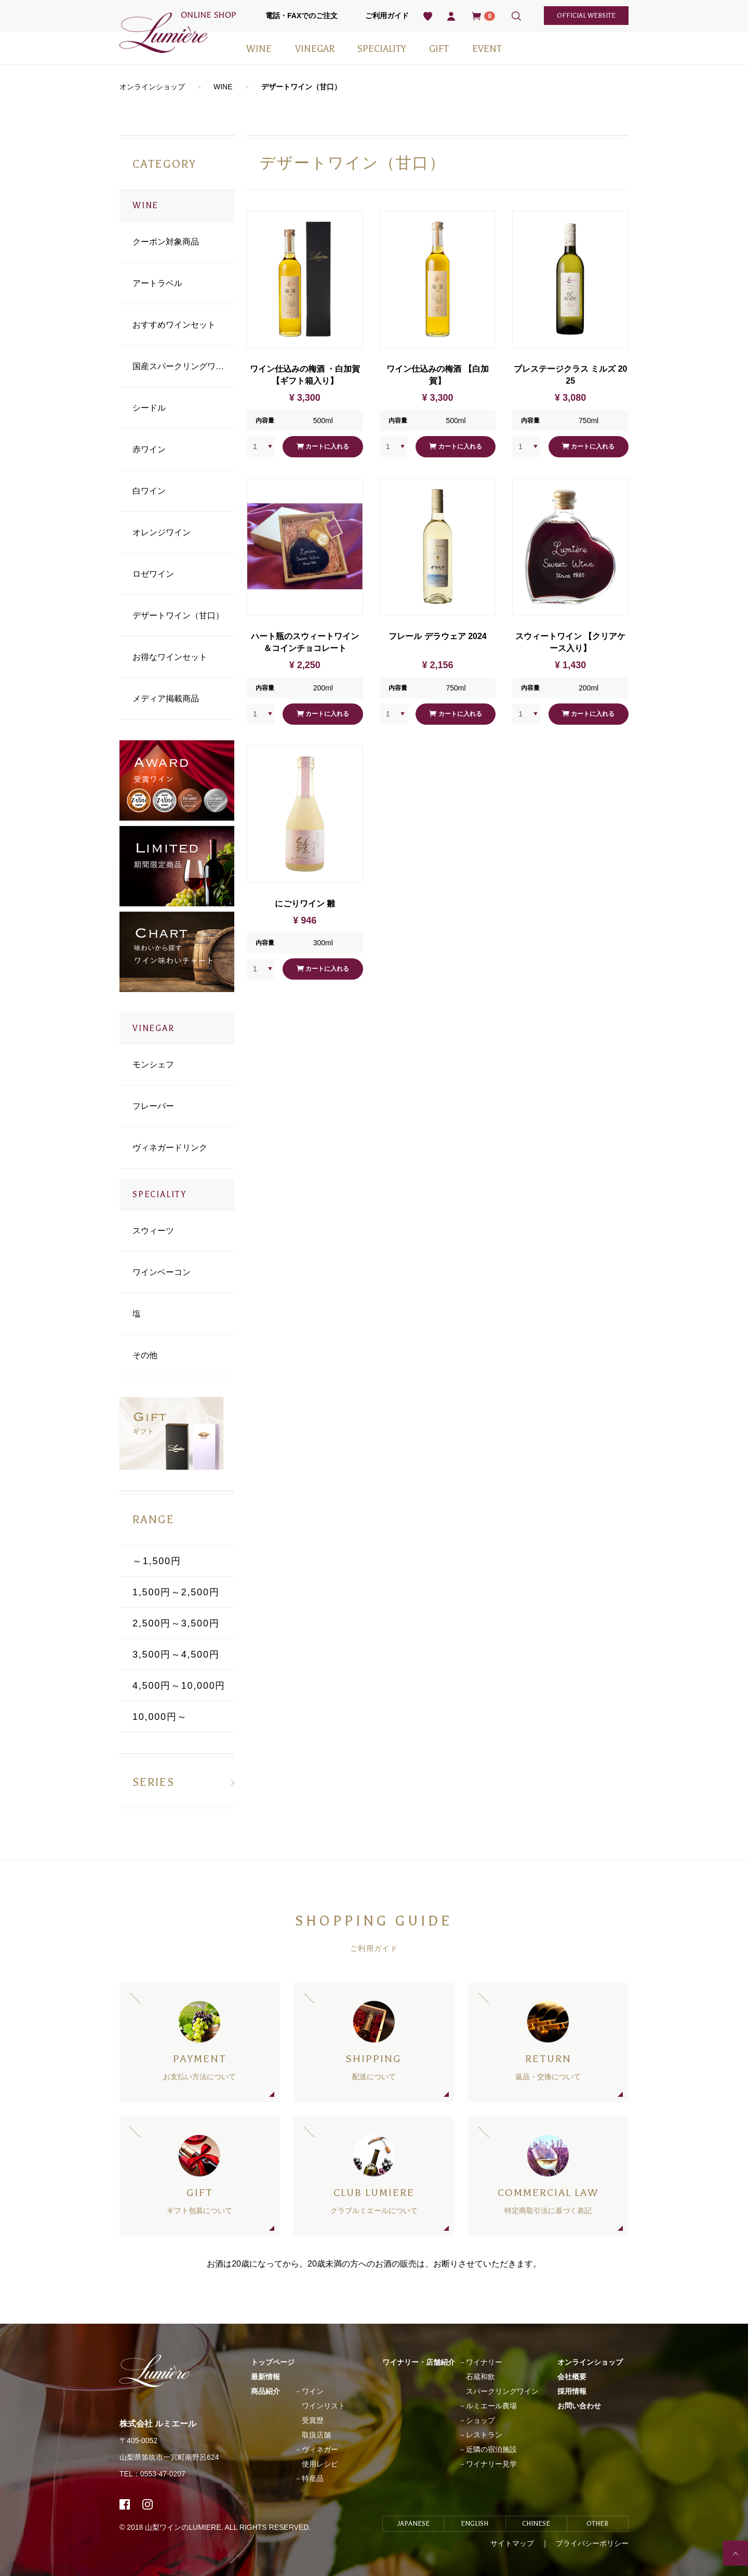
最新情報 (265, 2376)
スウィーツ (153, 1230)
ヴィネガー (320, 2449)
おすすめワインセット (174, 324)
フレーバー (153, 1106)
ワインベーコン (161, 1272)
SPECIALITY (381, 49)
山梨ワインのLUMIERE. (184, 2527)
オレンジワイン (161, 532)
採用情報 (571, 2391)
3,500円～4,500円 (176, 1654)
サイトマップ (512, 2543)
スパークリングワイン (502, 2391)
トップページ (273, 2362)
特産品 (313, 2478)
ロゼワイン (153, 574)
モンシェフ (153, 1064)
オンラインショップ (152, 87)
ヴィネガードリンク (169, 1147)
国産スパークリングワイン (182, 366)
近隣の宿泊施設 (491, 2449)
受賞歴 (313, 2420)
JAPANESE (413, 2523)
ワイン (313, 2391)
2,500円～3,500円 (176, 1623)
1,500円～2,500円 (176, 1592)
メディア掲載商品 (165, 698)
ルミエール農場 (491, 2406)
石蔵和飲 (480, 2376)
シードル (149, 407)
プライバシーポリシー (592, 2543)
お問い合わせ (579, 2406)
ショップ (480, 2420)
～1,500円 (156, 1561)
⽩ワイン (149, 490)
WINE (259, 49)
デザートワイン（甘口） (301, 87)
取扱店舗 (316, 2435)
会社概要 (571, 2376)
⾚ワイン (149, 449)
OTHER (597, 2523)
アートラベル (157, 283)
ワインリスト (323, 2406)
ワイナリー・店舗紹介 (418, 2362)
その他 (144, 1355)
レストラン (484, 2435)
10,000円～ (159, 1717)
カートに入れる (323, 447)
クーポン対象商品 (165, 241)
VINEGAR (315, 49)
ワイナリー (484, 2362)
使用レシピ (320, 2464)
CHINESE (536, 2523)
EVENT (487, 49)
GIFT (439, 49)
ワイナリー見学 (491, 2464)
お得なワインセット (169, 657)
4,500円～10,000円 (178, 1685)
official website (586, 15)
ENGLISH (474, 2523)
